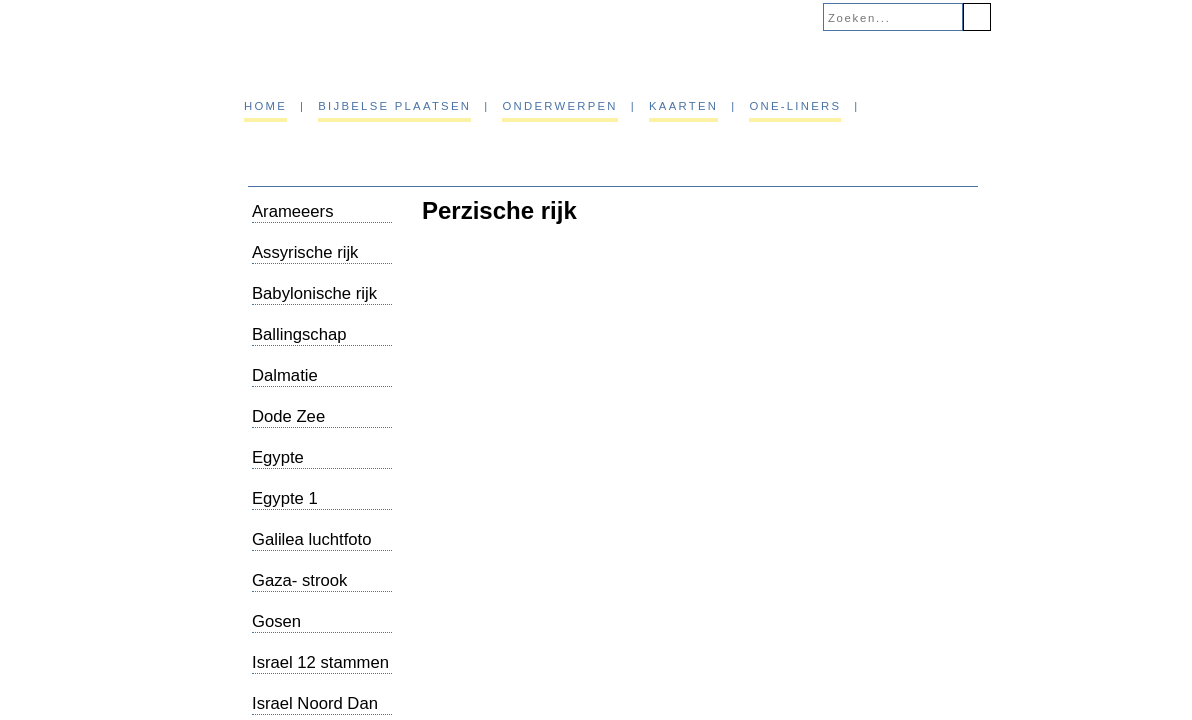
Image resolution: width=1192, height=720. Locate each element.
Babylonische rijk (314, 293)
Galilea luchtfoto (311, 539)
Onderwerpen (559, 106)
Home (265, 106)
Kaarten (683, 106)
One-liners (795, 106)
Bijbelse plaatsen (394, 106)
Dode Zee (288, 416)
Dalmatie (285, 375)
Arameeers (292, 211)
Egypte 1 (285, 498)
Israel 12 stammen (320, 662)
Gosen (276, 621)
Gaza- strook (299, 580)
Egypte (278, 457)
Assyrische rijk (305, 252)
